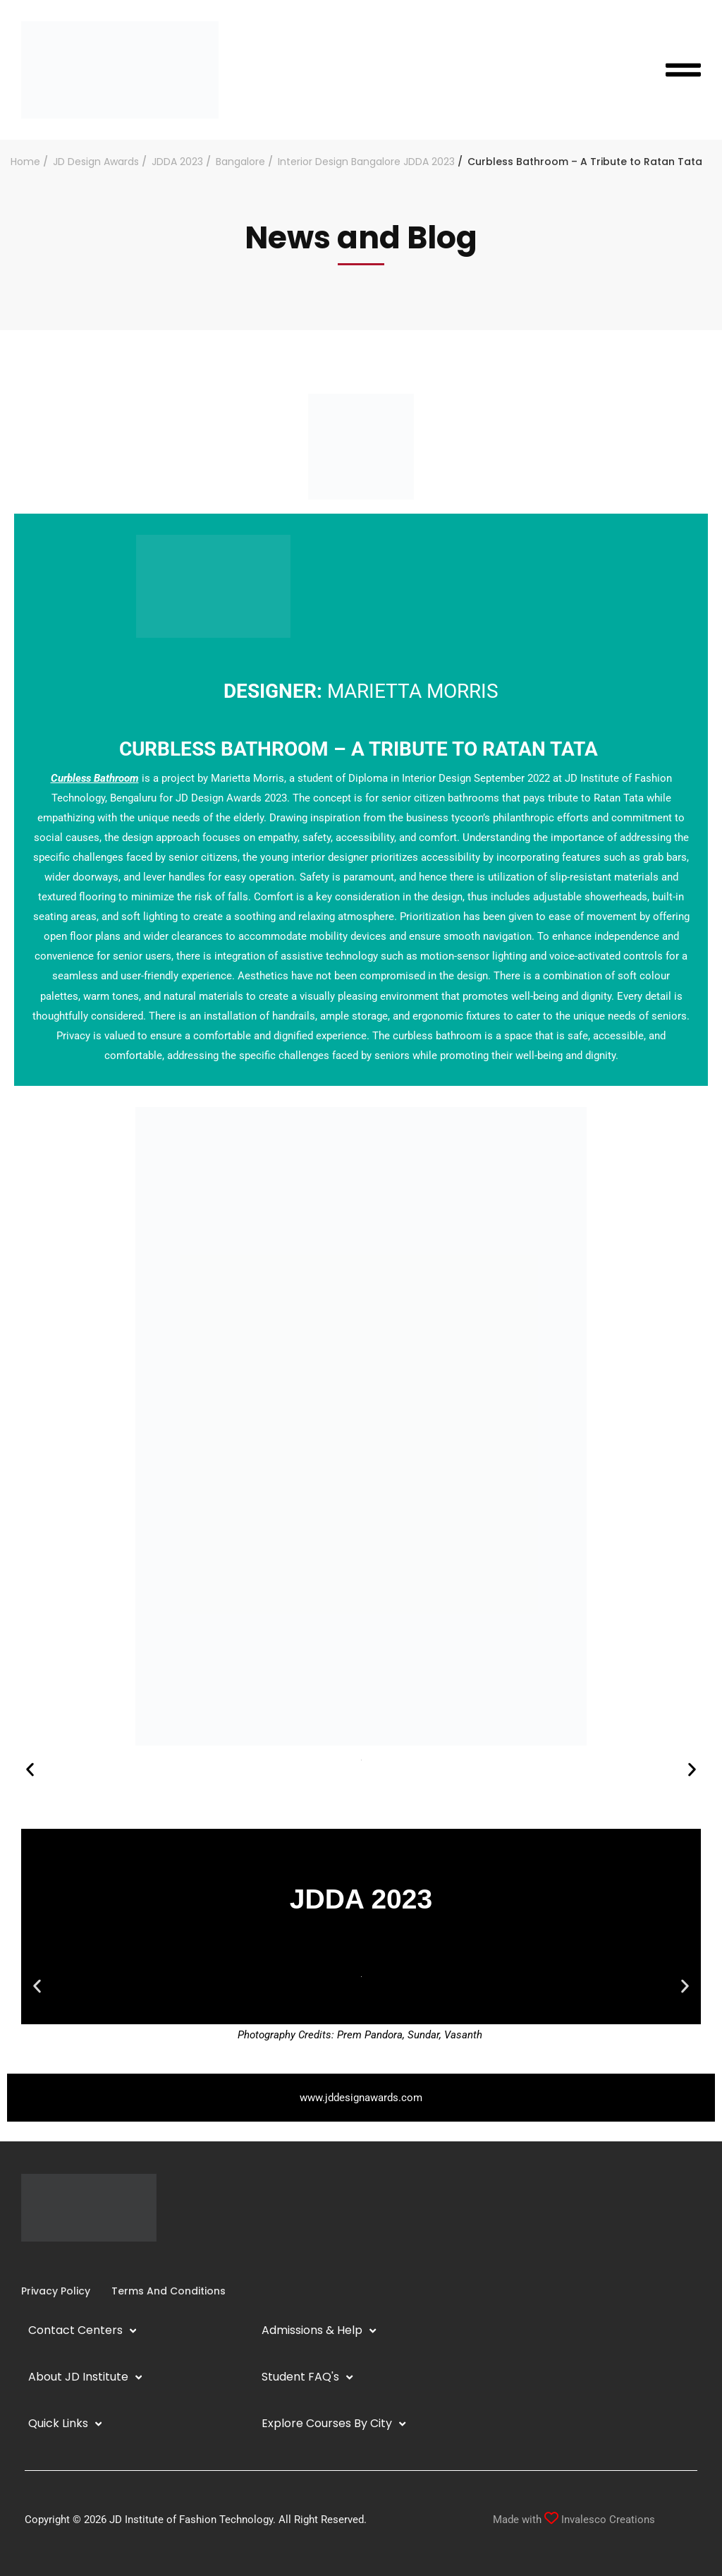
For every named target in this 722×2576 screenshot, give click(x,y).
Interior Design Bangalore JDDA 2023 (366, 162)
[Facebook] (21, 2262)
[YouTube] (55, 2262)
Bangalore (240, 162)
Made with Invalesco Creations (574, 2519)
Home (25, 162)
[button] (30, 1769)
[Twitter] (66, 2262)
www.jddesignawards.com (361, 2097)
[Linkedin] (43, 2262)
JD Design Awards (96, 162)
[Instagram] (32, 2262)
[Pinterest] (77, 2262)
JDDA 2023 (177, 162)
